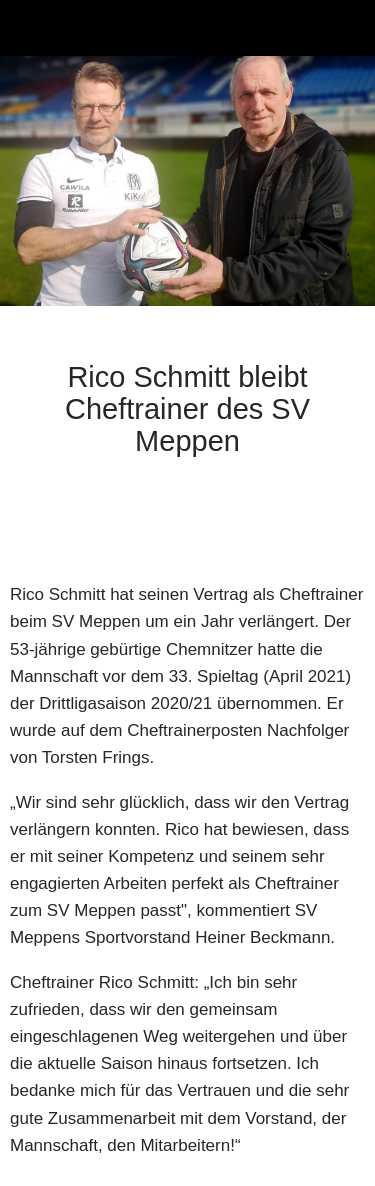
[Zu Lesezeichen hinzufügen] (341, 521)
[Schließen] (28, 28)
